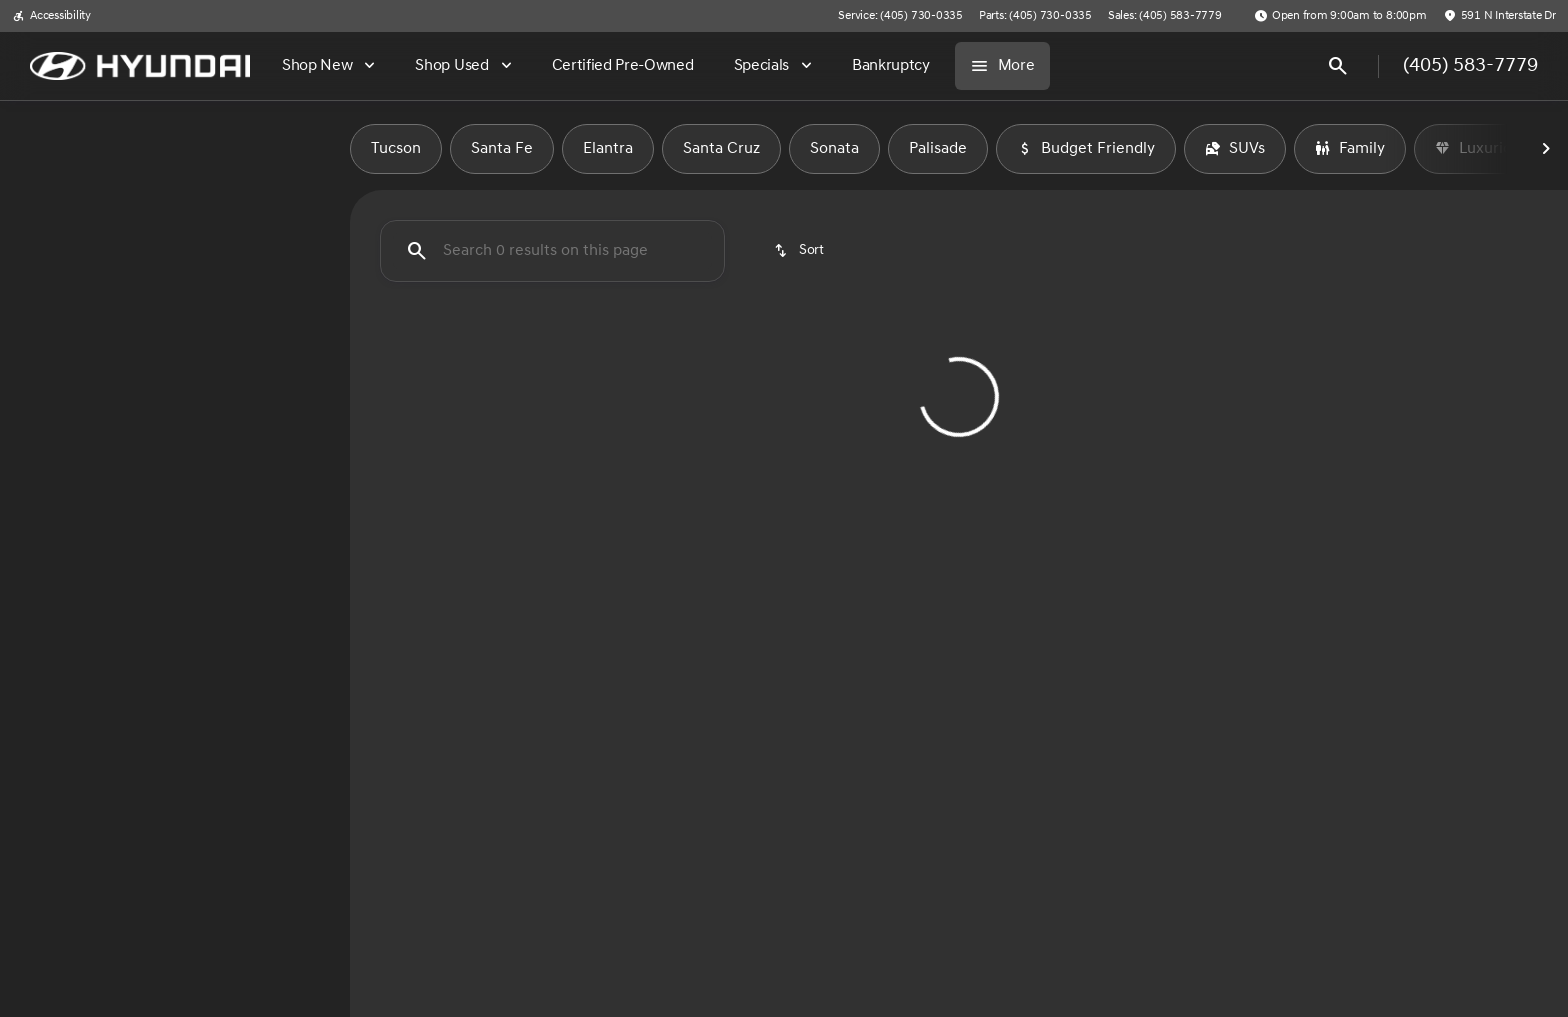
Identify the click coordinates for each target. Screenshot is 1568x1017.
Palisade (938, 149)
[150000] (272, 477)
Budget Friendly (1086, 149)
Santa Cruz (721, 149)
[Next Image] (1546, 149)
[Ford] (45, 247)
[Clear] (270, 613)
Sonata (834, 149)
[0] (64, 477)
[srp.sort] (800, 251)
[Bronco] (116, 247)
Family (1350, 149)
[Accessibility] (51, 16)
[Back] (287, 207)
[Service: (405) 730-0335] (900, 16)
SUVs (1235, 149)
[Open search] (1338, 66)
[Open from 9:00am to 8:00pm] (1340, 16)
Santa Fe (502, 149)
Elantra (608, 149)
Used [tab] (256, 148)
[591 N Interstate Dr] (1499, 16)
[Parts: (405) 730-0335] (1035, 16)
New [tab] (94, 148)
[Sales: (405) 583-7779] (1165, 16)
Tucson (396, 149)
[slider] (48, 374)
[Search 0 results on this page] (552, 251)
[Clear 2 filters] (467, 510)
